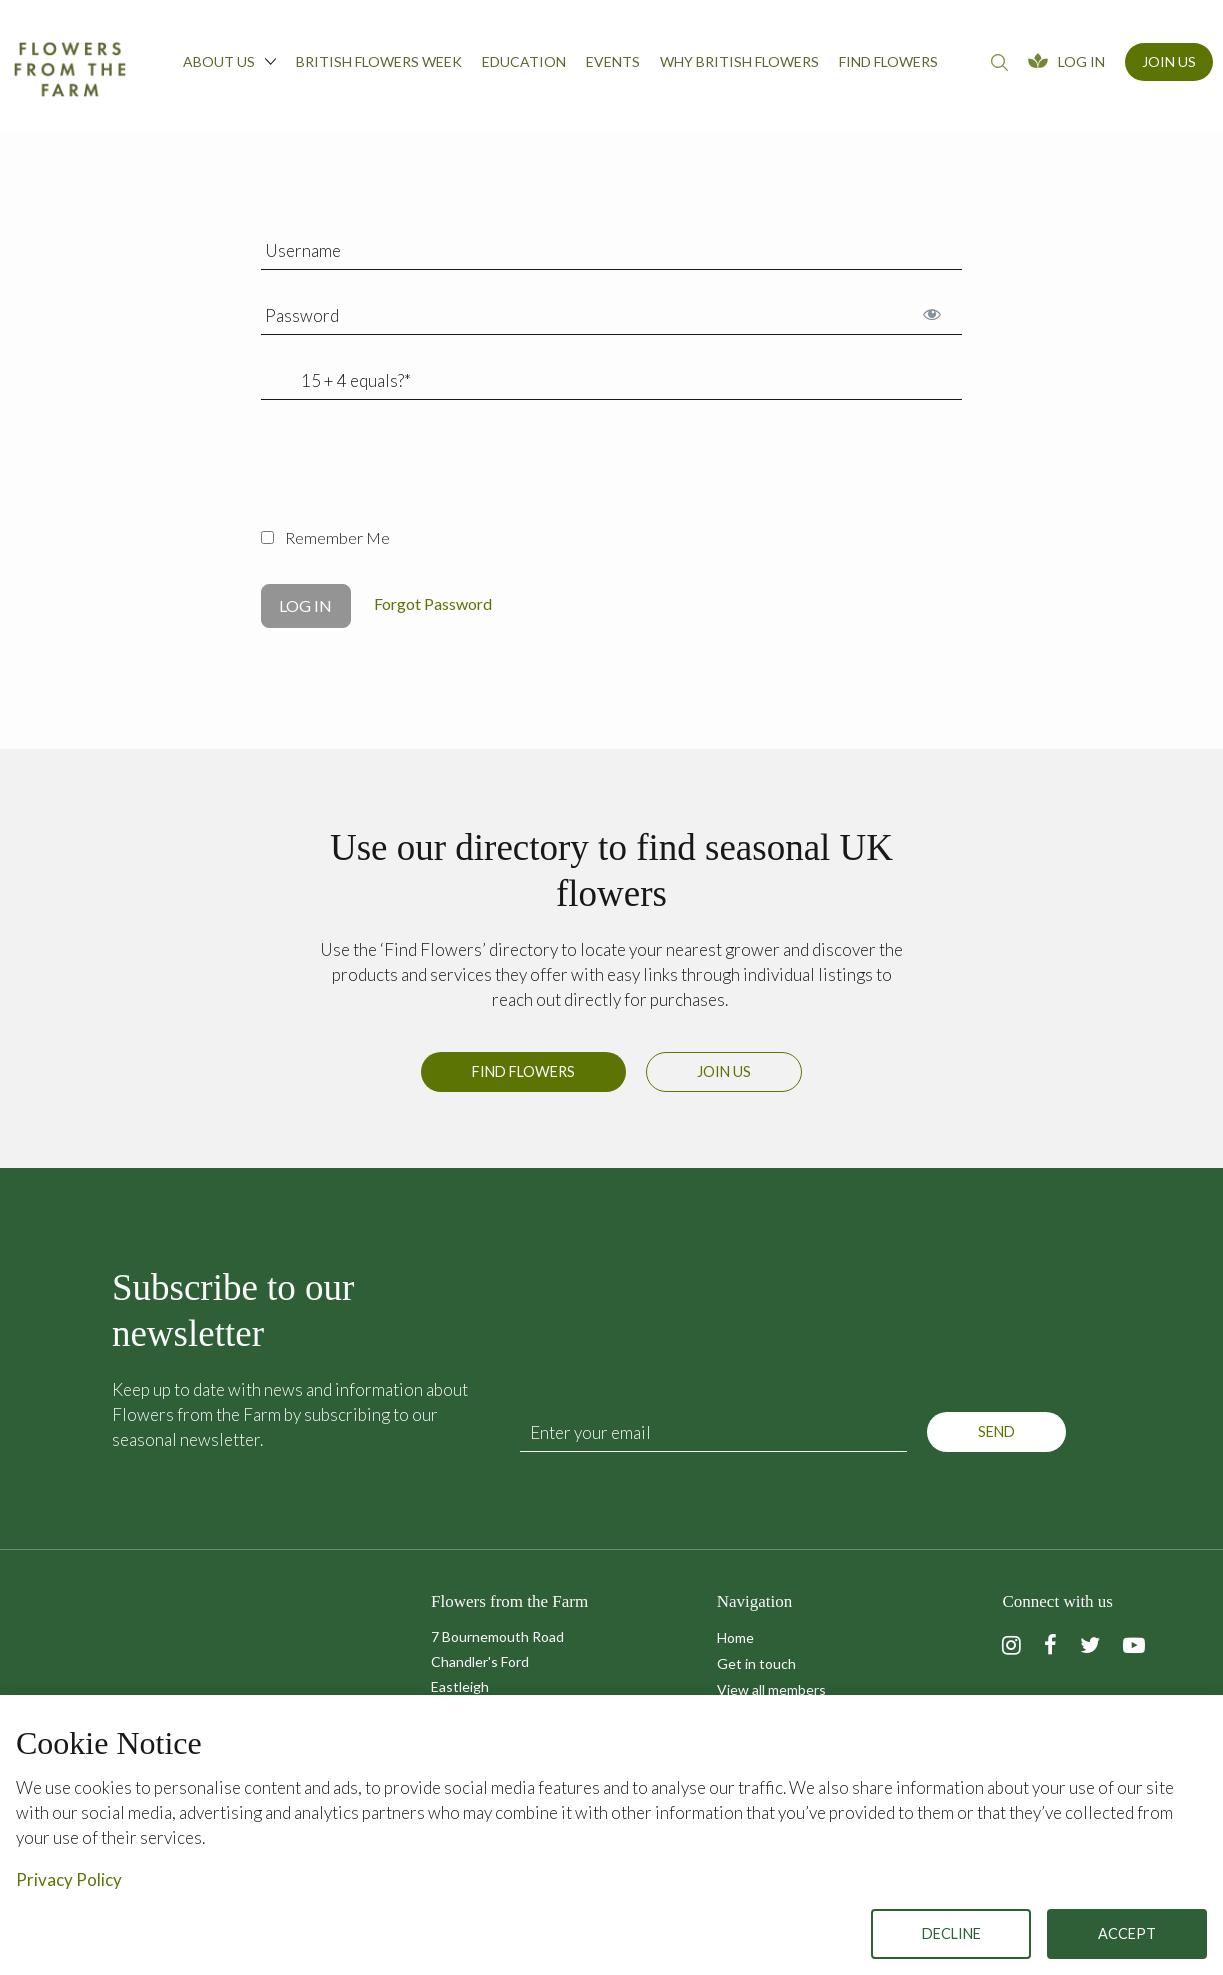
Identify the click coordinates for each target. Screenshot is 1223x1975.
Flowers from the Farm (70, 69)
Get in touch (756, 1663)
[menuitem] (229, 67)
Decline (951, 1933)
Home (735, 1637)
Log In (1081, 61)
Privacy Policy (69, 1879)
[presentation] (413, 475)
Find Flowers (523, 1079)
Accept (1127, 1933)
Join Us (1169, 61)
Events (613, 61)
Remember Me (325, 537)
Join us (724, 1079)
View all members (771, 1689)
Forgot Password (433, 603)
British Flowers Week (379, 61)
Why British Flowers (739, 61)
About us (229, 61)
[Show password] (932, 313)
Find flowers (888, 61)
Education (524, 61)
